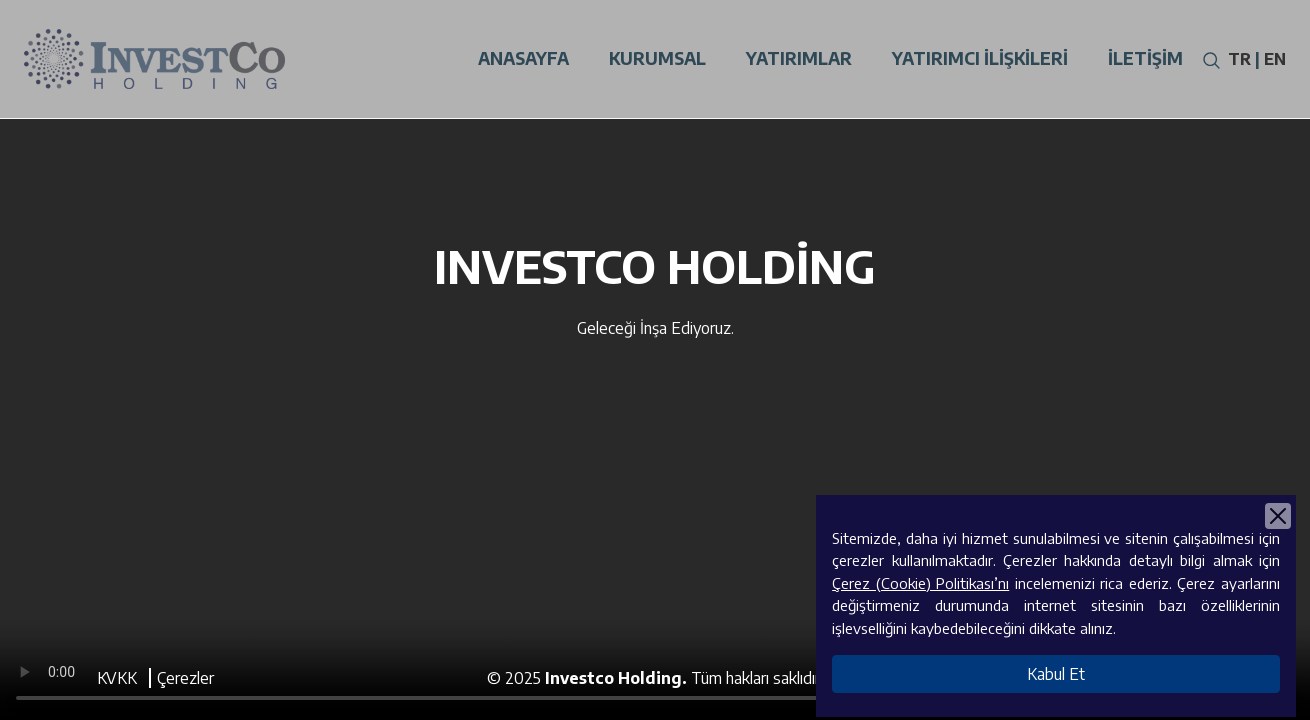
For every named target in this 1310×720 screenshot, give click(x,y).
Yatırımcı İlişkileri (980, 58)
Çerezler (185, 678)
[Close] (1278, 516)
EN (1275, 59)
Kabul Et (1056, 674)
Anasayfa (523, 58)
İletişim (1145, 58)
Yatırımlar (799, 58)
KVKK (119, 678)
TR (1239, 59)
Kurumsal (657, 58)
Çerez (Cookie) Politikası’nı (920, 583)
